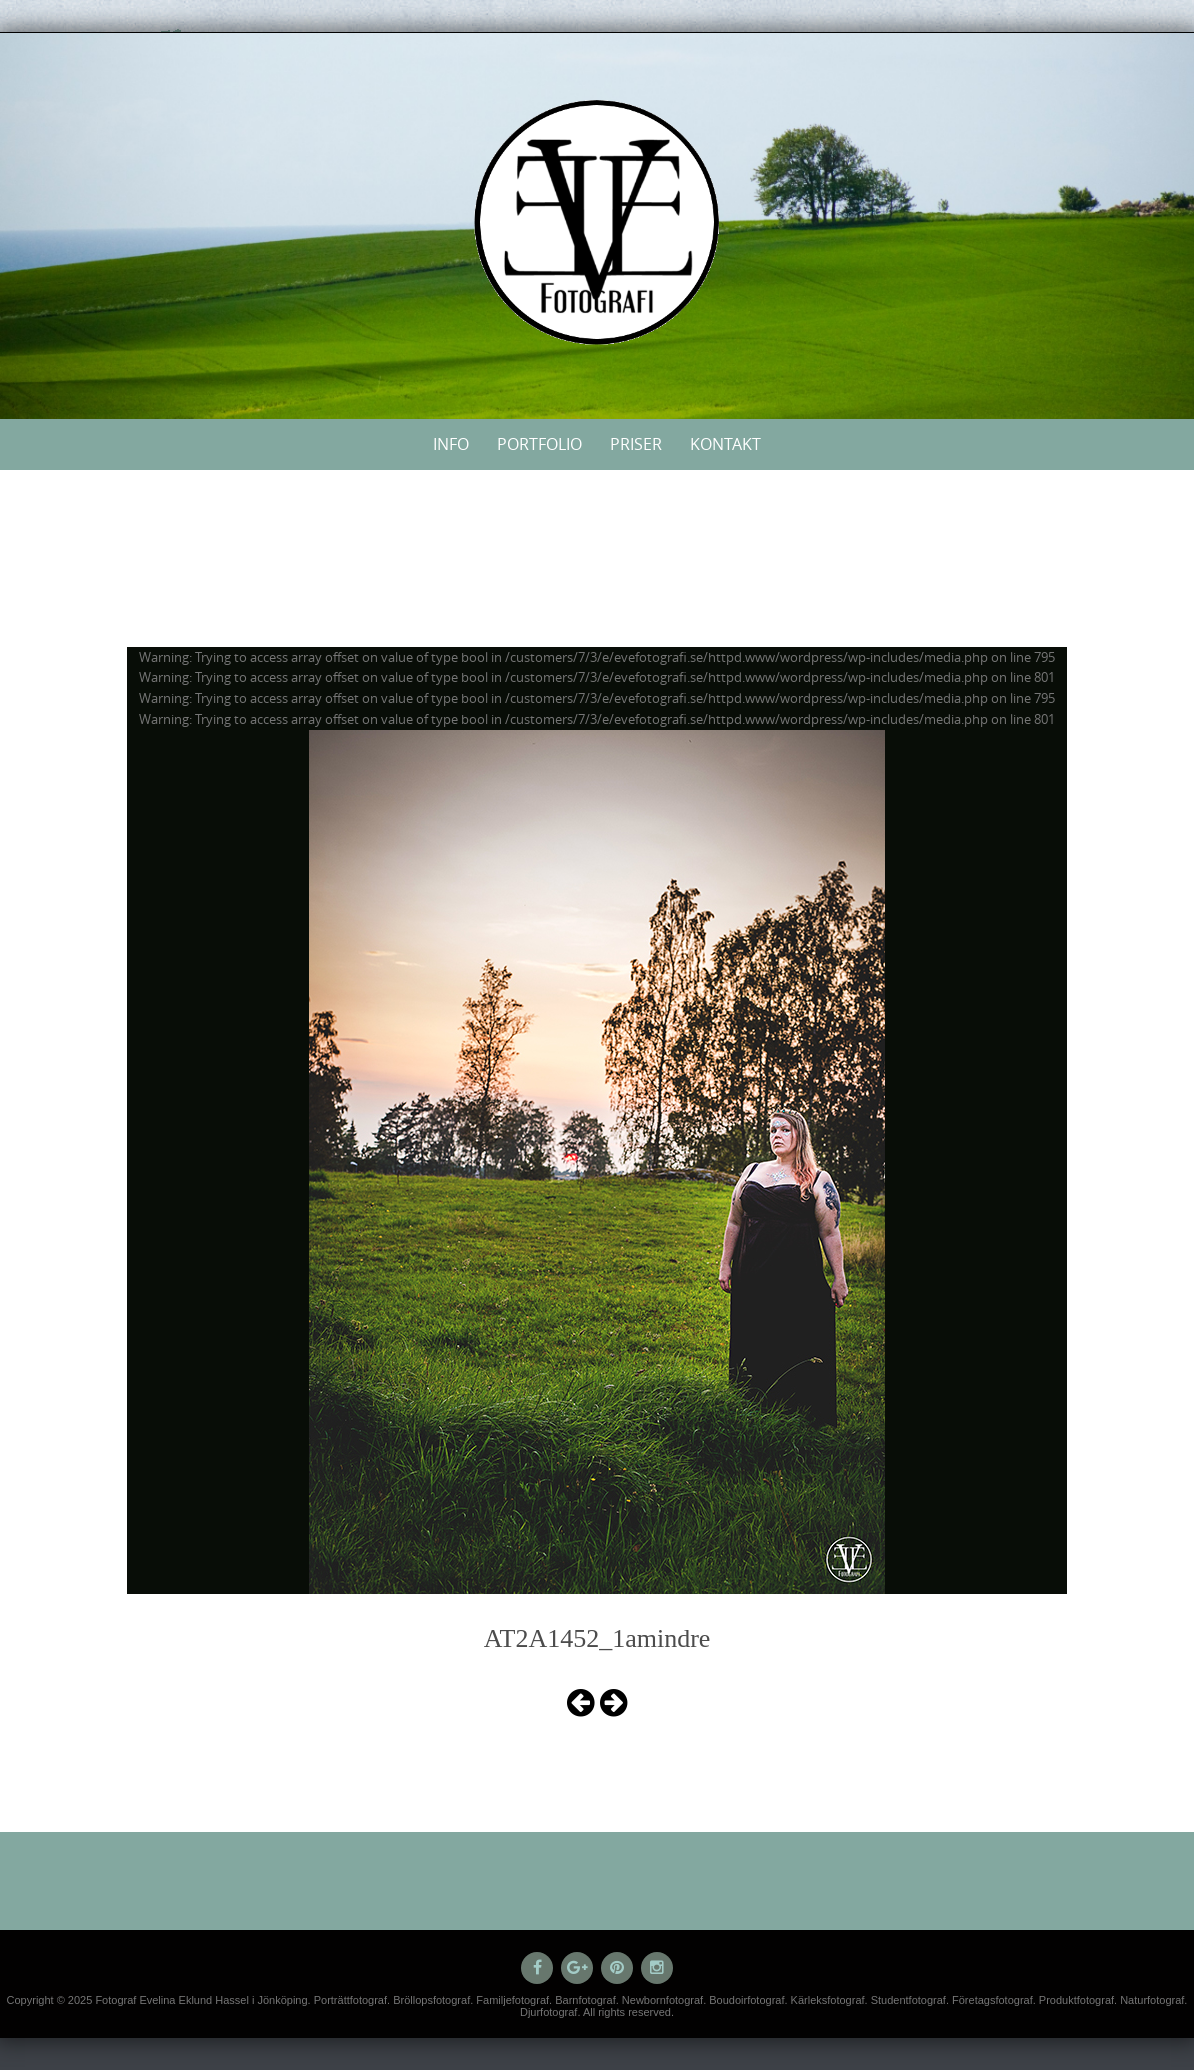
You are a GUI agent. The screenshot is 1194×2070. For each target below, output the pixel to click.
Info (451, 444)
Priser (636, 444)
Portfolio (539, 444)
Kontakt (725, 444)
